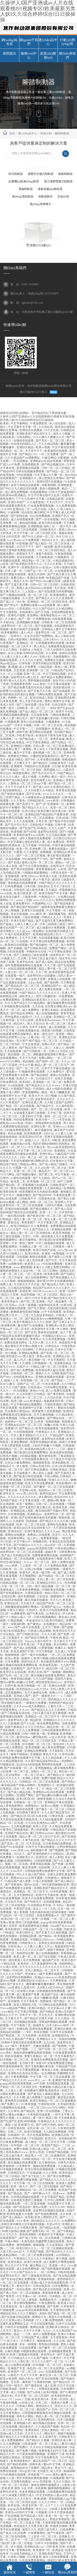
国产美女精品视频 (64, 2275)
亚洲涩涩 (42, 1857)
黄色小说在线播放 (32, 721)
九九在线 (38, 1006)
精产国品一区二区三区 (44, 1040)
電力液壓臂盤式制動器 (58, 181)
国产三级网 (65, 1181)
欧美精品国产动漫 (58, 577)
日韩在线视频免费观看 (30, 471)
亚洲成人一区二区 (12, 1318)
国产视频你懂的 (26, 1174)
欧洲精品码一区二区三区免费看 (36, 2189)
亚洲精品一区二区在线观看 (17, 1558)
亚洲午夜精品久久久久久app (42, 1531)
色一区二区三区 (38, 595)
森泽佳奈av (23, 1737)
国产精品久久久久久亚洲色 (49, 1709)
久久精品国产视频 (48, 2426)
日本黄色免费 (9, 701)
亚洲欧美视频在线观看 (50, 1376)
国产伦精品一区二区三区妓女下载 (37, 2521)
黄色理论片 (48, 2354)
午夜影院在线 (47, 2104)
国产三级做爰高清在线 (16, 1713)
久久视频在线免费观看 (25, 1438)
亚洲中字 (14, 567)
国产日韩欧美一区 (35, 1051)
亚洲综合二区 (22, 509)
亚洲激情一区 (56, 804)
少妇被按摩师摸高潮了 (19, 1130)
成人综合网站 (25, 1349)
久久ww (24, 1709)
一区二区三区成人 (34, 1774)
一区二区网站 (48, 2272)
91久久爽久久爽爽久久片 (49, 437)
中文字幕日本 (37, 1147)
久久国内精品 (53, 1188)
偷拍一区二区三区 (56, 1116)
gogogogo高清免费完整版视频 (19, 2179)
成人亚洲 (50, 2385)
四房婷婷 (32, 1521)
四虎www (59, 2193)
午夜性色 (56, 1637)
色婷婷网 (45, 1867)
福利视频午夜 (39, 1850)
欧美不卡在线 (65, 711)
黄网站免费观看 (65, 900)
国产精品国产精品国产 (25, 907)
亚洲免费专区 (22, 903)
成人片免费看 (28, 666)
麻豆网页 (40, 512)
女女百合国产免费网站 (39, 636)
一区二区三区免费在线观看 (37, 2255)
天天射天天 (28, 1603)
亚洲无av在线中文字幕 (19, 2512)
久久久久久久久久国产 (31, 1949)
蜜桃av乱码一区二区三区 (38, 862)
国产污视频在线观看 (13, 595)
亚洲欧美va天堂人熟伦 (60, 1325)
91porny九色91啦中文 (39, 1641)
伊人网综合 (45, 1497)
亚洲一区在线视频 (49, 2111)
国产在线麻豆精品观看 (16, 2316)
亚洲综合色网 (36, 577)
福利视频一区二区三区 (47, 752)
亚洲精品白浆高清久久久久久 (41, 999)
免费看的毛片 (48, 2299)
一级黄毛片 (67, 1569)
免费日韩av (18, 577)
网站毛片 (50, 2433)
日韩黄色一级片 (63, 1246)
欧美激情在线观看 (56, 450)
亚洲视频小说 (23, 2423)
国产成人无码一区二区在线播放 (20, 2292)
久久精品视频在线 (12, 1761)
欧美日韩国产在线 (45, 1250)
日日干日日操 (66, 2385)
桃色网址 (38, 931)
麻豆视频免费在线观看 (61, 1003)
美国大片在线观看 (60, 2316)
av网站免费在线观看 (13, 2093)
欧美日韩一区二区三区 (16, 1918)
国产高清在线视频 (47, 2378)
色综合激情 (24, 2289)
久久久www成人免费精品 (30, 1706)
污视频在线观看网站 (35, 872)
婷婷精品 (36, 639)
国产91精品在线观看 (18, 879)
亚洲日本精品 (50, 1009)
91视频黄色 (62, 557)
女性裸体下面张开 (28, 1812)
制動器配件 (45, 196)
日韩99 (4, 1178)
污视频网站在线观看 (13, 2107)
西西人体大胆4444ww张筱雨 (34, 588)
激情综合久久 (45, 2406)
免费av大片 (56, 1692)
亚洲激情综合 (61, 2035)
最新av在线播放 (60, 1075)
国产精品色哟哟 (17, 2464)
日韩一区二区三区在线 (48, 725)
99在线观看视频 (49, 937)
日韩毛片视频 (54, 1205)
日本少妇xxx (51, 639)
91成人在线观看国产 (18, 934)
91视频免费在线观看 (32, 1071)
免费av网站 (46, 1057)
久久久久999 (57, 2207)
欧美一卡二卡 (36, 1788)
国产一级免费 (45, 546)
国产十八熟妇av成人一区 (16, 1617)
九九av (47, 2330)
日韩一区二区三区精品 (56, 467)
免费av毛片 (48, 1044)
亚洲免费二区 (9, 522)
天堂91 (27, 1236)
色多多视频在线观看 (32, 2491)
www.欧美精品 (32, 1401)
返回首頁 (9, 2572)
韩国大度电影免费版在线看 (17, 550)
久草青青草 (68, 2306)
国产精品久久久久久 (35, 807)
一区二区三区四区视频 (37, 2539)
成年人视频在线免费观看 (35, 838)
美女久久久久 (64, 2406)
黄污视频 (62, 2258)
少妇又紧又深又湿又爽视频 (49, 1713)
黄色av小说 (37, 1390)
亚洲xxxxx (59, 1126)
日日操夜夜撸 (40, 714)
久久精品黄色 (65, 1414)
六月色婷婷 (29, 2035)
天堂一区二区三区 (13, 1586)
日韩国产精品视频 (58, 2152)
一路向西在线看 (15, 1215)
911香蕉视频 (29, 2104)
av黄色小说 (69, 2485)
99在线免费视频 (10, 1898)
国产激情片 (68, 1915)
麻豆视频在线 (44, 1130)
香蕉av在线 (44, 1356)
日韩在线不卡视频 (42, 824)
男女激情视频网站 (25, 2303)
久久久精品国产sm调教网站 (23, 457)
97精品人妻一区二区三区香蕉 (49, 1366)
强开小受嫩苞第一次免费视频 (55, 996)
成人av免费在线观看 (58, 1390)
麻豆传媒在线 (20, 1339)
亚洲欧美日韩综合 (58, 2327)
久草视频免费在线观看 (16, 1006)
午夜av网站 (12, 2241)
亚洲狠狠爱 (65, 485)
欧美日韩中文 (25, 1932)
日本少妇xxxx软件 (58, 2025)
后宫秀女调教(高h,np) (58, 1006)
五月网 (22, 958)
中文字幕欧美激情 (60, 951)
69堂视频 (22, 543)
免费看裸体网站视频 (45, 1555)
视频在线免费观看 (44, 2166)
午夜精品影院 (34, 1593)
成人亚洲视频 (57, 1027)
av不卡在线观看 (51, 1311)
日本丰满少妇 (27, 1644)
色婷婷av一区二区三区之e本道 (24, 1421)
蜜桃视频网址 (9, 1239)
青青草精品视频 (21, 1678)
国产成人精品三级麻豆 (54, 1164)
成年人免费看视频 (45, 2334)
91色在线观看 (51, 1383)
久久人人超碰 (43, 1016)
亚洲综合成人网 (32, 1102)
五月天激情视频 (44, 1414)
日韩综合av (52, 1346)
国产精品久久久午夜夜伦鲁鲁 (19, 2227)
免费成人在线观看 (59, 979)
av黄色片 (13, 2375)
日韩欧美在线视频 (53, 1589)
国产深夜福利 (14, 1884)
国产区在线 (33, 793)
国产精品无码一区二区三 (35, 1047)
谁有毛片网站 (25, 2416)
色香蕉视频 (14, 1479)
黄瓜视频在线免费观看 (22, 2162)
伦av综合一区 (53, 1545)
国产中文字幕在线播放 (34, 866)
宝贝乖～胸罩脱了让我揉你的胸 (31, 2382)
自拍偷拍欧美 (68, 2138)
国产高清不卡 (25, 804)
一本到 (51, 708)
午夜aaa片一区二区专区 (15, 1328)
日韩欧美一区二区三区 (31, 708)
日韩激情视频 (43, 1860)
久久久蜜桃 (8, 1280)
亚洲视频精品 (44, 1768)
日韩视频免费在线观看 (50, 643)
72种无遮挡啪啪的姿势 (55, 1884)
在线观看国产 (9, 478)
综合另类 (45, 704)
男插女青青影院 (60, 2519)
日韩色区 (19, 889)
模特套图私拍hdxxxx (49, 1682)
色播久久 (60, 1647)
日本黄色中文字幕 (62, 1160)
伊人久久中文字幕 (17, 2265)
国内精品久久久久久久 (62, 1699)
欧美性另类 (60, 1507)
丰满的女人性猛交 (31, 649)
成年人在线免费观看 (56, 2556)
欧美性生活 (7, 1493)
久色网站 (44, 776)
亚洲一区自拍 (60, 2399)
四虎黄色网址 (17, 1538)
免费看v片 (11, 1428)
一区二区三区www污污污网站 (47, 2107)
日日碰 (56, 766)
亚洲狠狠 (69, 1188)
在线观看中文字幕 (59, 2203)
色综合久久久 (50, 540)
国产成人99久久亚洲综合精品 (52, 786)
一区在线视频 (27, 1579)
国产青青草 (7, 2296)
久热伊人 (32, 1610)
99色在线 (45, 845)
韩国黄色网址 (22, 773)
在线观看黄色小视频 (50, 1558)
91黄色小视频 (17, 2556)
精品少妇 (7, 2395)
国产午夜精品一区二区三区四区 (21, 769)
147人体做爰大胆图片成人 (18, 2495)
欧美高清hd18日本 (31, 1136)
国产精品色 (28, 2111)
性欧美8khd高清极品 (13, 495)
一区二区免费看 (49, 454)
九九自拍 (67, 2093)
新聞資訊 (9, 53)
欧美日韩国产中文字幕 (54, 893)
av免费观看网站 (10, 999)
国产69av (6, 1376)
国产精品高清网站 (22, 1013)
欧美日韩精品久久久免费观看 (30, 1226)
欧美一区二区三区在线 (31, 1524)
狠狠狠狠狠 (12, 1654)
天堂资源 (19, 670)
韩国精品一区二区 (12, 1449)
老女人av (42, 2508)
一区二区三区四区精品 (51, 550)
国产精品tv (46, 1936)
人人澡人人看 (14, 2090)
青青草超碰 (57, 738)
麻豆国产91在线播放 (31, 1325)
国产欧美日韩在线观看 (28, 1476)
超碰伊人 (27, 1658)
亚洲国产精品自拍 (17, 1833)
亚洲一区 (69, 2289)
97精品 (72, 1709)
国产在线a (14, 862)
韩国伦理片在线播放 (50, 481)
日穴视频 (51, 1095)
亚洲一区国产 (68, 1291)
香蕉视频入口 (53, 769)
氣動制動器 (65, 173)
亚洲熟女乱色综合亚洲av (24, 2073)
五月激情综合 (48, 2162)
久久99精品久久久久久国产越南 (28, 2358)
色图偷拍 (46, 2001)
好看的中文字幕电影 (52, 2234)
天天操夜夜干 (23, 1473)
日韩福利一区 (17, 2135)
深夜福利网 (18, 1624)
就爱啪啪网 (56, 2320)
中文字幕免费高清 (47, 2457)
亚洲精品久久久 (47, 2039)
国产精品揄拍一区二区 (44, 944)
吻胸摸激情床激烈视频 (25, 1311)
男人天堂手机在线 (31, 701)
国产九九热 (28, 1723)
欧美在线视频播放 (47, 1428)
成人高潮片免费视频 (32, 2306)
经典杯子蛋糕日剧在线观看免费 (21, 2042)
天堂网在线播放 (21, 2481)
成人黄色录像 (35, 889)
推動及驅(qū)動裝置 (50, 189)
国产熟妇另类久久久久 (62, 1298)
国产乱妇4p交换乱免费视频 (19, 2279)
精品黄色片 (26, 2426)
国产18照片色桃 (46, 2124)
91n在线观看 (16, 1085)
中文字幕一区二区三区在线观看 (50, 2076)
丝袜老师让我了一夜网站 (16, 749)
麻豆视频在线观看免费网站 (48, 1675)
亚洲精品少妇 (62, 1356)
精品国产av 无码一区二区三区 (56, 2409)
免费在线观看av (58, 848)
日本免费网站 (61, 2285)
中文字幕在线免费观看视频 (47, 941)
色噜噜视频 (53, 1421)
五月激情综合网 (60, 2310)
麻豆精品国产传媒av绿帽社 (18, 1785)
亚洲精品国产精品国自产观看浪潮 (47, 814)
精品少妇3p (26, 2378)
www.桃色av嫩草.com (59, 2474)
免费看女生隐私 (54, 660)
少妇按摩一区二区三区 (15, 1771)
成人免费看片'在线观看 (41, 2097)
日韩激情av (52, 1877)
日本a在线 (62, 817)
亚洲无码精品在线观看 (47, 663)
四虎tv (29, 1123)
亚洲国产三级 (56, 2454)
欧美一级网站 (25, 1503)
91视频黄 (41, 2512)
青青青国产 (29, 1222)
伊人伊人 (13, 2340)
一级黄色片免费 (58, 2402)
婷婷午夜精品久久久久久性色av (25, 1726)
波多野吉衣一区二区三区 (51, 632)
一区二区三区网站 (47, 1270)
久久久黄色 (18, 800)
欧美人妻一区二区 (25, 1956)
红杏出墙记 (29, 811)
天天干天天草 (29, 2375)
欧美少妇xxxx (30, 876)
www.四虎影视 (42, 2481)
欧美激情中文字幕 (43, 1328)
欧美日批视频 (64, 546)
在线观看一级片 (15, 975)
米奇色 (43, 2296)
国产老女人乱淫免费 (13, 2533)
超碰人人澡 (11, 1380)
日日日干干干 (25, 546)
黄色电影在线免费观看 (22, 882)
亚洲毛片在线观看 (33, 910)
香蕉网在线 (24, 2550)
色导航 (29, 2217)
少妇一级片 (33, 1586)
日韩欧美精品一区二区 (37, 2159)
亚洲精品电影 (20, 1939)
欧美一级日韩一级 (45, 1572)
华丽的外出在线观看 (37, 766)
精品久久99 (21, 581)
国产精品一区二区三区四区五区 (37, 2085)
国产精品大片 (56, 1774)
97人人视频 (15, 673)
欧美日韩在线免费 (50, 522)
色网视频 (46, 852)
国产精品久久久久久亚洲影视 (55, 598)
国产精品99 (40, 763)
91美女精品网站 (65, 1548)
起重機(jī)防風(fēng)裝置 (23, 181)
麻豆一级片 (59, 776)
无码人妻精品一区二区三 (57, 2430)
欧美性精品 (15, 2262)
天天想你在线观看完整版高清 (19, 1819)
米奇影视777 (36, 2474)
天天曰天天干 (55, 502)
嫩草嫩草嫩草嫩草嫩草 (41, 1984)
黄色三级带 (26, 1243)
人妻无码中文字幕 (31, 1116)
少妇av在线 (35, 982)
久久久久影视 (53, 563)
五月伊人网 (36, 1342)
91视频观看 (57, 2478)
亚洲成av (58, 780)
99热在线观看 (67, 2272)
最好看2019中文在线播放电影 (56, 1280)
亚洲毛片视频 (17, 615)
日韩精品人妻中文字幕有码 (58, 629)
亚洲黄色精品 (63, 1363)
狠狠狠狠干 (58, 1596)
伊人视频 (17, 2546)
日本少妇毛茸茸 (10, 536)
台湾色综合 (53, 1613)
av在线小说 (26, 2402)
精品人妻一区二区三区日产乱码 (39, 1836)
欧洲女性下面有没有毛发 (52, 735)
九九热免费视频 (21, 1826)
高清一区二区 (59, 807)
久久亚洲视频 (9, 1572)
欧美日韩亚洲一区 (26, 893)
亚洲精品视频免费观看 (15, 714)
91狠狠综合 (7, 1949)
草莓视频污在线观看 (35, 1185)
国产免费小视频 (26, 2450)
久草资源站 (24, 608)
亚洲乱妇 (68, 2224)
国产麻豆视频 (17, 1548)
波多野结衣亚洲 (48, 1305)
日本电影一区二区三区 (25, 2145)
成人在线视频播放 (48, 1013)
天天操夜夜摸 (45, 557)
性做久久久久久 (58, 1479)
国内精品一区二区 (12, 450)
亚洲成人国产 (23, 1695)
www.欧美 (52, 800)
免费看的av (32, 1805)
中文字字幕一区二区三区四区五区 (35, 533)
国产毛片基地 (37, 1308)
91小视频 (57, 1929)
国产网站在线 (56, 1418)
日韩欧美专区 (58, 763)
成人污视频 (18, 2392)
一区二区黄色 (34, 1274)
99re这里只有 (27, 2471)
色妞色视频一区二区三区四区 (40, 1294)
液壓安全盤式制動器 (41, 173)
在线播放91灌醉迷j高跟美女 (42, 2090)
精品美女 (47, 2467)
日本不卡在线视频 (47, 2543)
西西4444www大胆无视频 (27, 1877)
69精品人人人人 (51, 917)
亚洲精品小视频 (21, 745)
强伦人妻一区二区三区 (28, 1219)
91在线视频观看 (24, 1431)
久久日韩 (59, 2340)
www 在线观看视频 (51, 2371)
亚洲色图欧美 (61, 1462)
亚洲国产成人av (51, 1606)
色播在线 (22, 2028)
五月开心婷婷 (25, 1020)
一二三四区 (65, 1695)
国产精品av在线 (49, 2227)
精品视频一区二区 (20, 1054)
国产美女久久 (16, 1984)
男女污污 (61, 2467)
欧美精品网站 (9, 2255)
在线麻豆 (64, 2536)
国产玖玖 (52, 1260)
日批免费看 (67, 2529)
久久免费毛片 (56, 1071)
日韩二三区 (15, 2131)
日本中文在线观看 (62, 2032)
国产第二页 (28, 1301)
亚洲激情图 (12, 876)
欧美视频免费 (33, 1133)
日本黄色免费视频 (28, 1589)
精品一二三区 (23, 2334)
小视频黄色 (53, 721)
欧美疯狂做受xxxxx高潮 (29, 834)
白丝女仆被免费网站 (18, 1462)
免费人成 (6, 1284)
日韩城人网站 (25, 2406)
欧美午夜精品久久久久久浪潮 (33, 1322)
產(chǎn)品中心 (27, 133)
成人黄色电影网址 (12, 1805)
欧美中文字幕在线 (48, 1895)
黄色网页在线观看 (17, 2100)
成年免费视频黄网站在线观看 (24, 965)
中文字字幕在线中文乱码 (44, 495)
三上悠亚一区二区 (31, 1565)
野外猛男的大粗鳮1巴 (19, 1016)
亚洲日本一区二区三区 (28, 1397)
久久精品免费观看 (61, 1826)
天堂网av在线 (28, 1490)
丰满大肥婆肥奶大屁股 (16, 1445)
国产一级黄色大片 (45, 1695)
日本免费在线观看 (56, 1387)
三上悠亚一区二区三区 (42, 2536)
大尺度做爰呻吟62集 (44, 1963)
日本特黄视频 (59, 1891)
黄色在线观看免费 (20, 2210)
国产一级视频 (53, 1672)
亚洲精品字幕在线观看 (59, 1802)
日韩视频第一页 (42, 1363)
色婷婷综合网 (25, 1953)
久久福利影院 (36, 502)
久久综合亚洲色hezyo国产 (42, 1822)
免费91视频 (48, 1778)
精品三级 (51, 2117)
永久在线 (66, 2214)
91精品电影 (45, 666)
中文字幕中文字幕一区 (22, 426)
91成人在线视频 (43, 1881)
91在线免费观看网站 (32, 2560)
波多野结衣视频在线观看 (49, 2210)
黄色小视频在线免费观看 (27, 1188)
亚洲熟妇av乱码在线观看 (46, 461)
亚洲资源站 (32, 2430)
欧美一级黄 (68, 1895)
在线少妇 (45, 656)
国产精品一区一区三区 (62, 2313)
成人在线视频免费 (22, 519)
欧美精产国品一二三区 (56, 2145)
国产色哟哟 (59, 2045)
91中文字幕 (39, 1298)
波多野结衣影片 (45, 1099)
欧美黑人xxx (33, 1263)
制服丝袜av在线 (21, 1143)
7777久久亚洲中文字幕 (30, 498)
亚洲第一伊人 (58, 2265)
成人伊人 (33, 1538)
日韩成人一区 (65, 1315)
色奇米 (4, 2553)
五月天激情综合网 (36, 1692)
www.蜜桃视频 (23, 1267)
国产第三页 (46, 1174)
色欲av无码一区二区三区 (60, 1593)
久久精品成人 (67, 2166)
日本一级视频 (28, 1305)
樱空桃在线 (40, 1737)
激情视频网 (24, 2244)
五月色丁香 (54, 1112)
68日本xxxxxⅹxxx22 (45, 1291)
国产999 (30, 759)
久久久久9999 (48, 2502)
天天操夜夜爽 (13, 1051)
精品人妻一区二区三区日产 (52, 1064)
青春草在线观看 (48, 1332)
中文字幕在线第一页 (32, 1500)
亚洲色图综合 (47, 2419)
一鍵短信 (48, 2572)
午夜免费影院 (39, 423)
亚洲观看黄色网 (21, 684)
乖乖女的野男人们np (13, 1037)
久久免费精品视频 (56, 1565)
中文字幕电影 (45, 1651)
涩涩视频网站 (14, 1692)
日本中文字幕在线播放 (56, 1068)
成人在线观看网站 (37, 1277)
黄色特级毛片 (66, 2279)
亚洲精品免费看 (61, 1229)
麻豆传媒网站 (28, 1239)
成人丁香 (66, 1332)
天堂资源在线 (9, 2306)
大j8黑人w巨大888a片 (51, 1987)
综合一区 (20, 1788)
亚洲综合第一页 (41, 1126)
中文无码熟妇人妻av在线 (52, 2495)
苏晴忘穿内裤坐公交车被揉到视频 (23, 2224)
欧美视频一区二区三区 (42, 1181)
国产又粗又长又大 (64, 1322)
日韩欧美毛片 (48, 529)
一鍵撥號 (29, 2572)
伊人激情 (63, 1328)
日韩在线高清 (42, 2285)
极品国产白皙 (51, 1960)
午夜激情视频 (64, 553)
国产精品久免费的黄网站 (57, 677)
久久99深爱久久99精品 (40, 790)
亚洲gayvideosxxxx (45, 1977)
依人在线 (5, 903)
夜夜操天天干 (25, 553)
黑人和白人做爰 (43, 1473)
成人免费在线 (56, 841)
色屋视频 (23, 2519)
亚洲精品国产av (51, 985)
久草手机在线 (31, 1840)
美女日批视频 (20, 914)
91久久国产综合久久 (36, 1229)
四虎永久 (17, 636)
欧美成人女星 (49, 876)
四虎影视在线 (62, 687)
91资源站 (39, 1088)
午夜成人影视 (67, 1956)
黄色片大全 (50, 1754)
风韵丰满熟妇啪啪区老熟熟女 (52, 1143)
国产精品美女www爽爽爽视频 (44, 1318)
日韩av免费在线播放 (32, 1418)
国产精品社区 (62, 2382)
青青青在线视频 (66, 790)
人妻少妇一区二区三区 (19, 972)
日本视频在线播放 (12, 2169)
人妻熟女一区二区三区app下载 (27, 783)
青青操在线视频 (49, 2344)
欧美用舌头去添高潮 (13, 1672)
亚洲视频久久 (28, 478)
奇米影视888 (64, 1483)
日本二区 (41, 2402)
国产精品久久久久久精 (54, 1521)
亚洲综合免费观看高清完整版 (50, 2059)
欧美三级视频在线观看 (24, 2354)
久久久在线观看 (24, 821)
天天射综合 (7, 622)
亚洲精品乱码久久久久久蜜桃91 (37, 2311)
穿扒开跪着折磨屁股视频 (32, 2478)
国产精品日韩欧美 (37, 1637)
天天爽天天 (28, 2340)
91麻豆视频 (12, 2351)
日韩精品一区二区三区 (28, 1802)
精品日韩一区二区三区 (61, 1668)
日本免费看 (12, 1661)
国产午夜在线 (36, 1613)
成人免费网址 (31, 1009)
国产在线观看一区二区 (19, 1768)
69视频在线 (7, 1764)
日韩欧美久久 (28, 1943)
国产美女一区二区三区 (50, 440)
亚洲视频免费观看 (60, 2351)
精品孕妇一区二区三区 (37, 560)
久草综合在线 (45, 1349)
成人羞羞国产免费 (28, 1994)
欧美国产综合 (50, 1994)
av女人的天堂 (58, 1737)
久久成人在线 (9, 866)
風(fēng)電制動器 (22, 196)
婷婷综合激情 (67, 653)
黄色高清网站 (28, 2234)
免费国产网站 (58, 948)
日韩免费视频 (14, 886)
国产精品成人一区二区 (34, 738)
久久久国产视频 (43, 1678)
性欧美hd (43, 886)
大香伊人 (50, 1407)
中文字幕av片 (22, 1541)
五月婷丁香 (26, 2063)
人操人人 (53, 509)
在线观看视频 (52, 1901)
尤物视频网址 (62, 656)
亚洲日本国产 (17, 502)
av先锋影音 (23, 2166)
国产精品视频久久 (42, 1208)
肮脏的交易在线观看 (52, 1943)
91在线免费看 (28, 2347)
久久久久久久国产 (12, 1973)
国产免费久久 (10, 2104)
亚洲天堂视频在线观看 (59, 1136)
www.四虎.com (20, 1850)
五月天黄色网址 (10, 2412)
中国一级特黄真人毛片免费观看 (53, 1236)
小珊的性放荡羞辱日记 (45, 756)
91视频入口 (8, 958)
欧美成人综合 (67, 2303)
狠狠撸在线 (44, 2340)
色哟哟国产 (67, 1555)
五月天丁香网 (51, 1627)
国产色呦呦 (15, 948)
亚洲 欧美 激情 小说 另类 (17, 2488)
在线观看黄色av (23, 1376)
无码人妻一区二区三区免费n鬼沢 (54, 745)
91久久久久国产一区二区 (48, 2361)
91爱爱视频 (46, 1647)
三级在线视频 (31, 917)
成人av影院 (56, 1857)
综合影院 (27, 512)
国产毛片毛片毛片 (44, 773)
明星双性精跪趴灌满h (44, 1442)
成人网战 (22, 1202)
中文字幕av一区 (26, 2296)
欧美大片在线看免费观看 (38, 1898)
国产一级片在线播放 (34, 1654)
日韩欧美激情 (53, 1404)
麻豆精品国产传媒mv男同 (52, 1510)
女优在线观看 (25, 557)
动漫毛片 (68, 495)
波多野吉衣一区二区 (63, 955)
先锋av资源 (7, 1922)
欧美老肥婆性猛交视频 (34, 1925)
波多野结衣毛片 (10, 2275)
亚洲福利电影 (47, 2279)
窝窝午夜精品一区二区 (39, 2056)
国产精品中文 (46, 1105)
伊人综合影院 (58, 423)
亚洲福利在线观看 (22, 1809)
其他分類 (46, 133)
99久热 (21, 601)
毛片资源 (60, 588)
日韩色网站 (24, 437)
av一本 (47, 2080)
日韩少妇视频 (34, 1569)
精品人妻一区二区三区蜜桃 (53, 2416)
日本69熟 (30, 886)
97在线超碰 (36, 2138)
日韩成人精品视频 (40, 1630)
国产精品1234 (28, 454)
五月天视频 (29, 845)
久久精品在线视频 (20, 1287)
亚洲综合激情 (63, 2028)
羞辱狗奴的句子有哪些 (25, 2467)
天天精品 (52, 889)
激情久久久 (29, 2529)
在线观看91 (26, 612)
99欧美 (56, 1140)
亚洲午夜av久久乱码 (13, 680)
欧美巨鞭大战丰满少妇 (52, 811)
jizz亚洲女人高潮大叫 (22, 1987)
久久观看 (25, 1363)
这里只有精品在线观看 (25, 485)
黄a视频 (13, 666)
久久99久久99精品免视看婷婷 (49, 2447)
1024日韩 (17, 1970)
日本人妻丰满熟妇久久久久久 (30, 1435)
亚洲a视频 (40, 2498)
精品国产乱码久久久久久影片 (52, 1287)
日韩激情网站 (24, 1860)
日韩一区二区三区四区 (45, 584)
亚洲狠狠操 (35, 526)
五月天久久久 (34, 2433)
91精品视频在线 (63, 560)
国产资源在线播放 (13, 793)
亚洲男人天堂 (64, 1202)
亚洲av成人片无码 (12, 2433)
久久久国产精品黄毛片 (56, 1812)
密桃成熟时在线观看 (48, 1123)
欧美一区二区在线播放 (40, 817)
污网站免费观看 (60, 714)
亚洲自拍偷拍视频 (17, 1208)
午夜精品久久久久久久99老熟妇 (34, 2258)
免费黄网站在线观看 (63, 1226)
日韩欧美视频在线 (28, 1030)
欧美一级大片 (20, 2186)
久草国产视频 (36, 2251)
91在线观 (22, 941)
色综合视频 (15, 1133)
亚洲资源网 (7, 557)
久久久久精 (49, 1634)
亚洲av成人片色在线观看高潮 (50, 2282)
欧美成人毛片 (59, 1157)
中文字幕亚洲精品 (38, 742)
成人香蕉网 (21, 1912)
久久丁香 (50, 965)
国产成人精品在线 (20, 1792)
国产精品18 (26, 1428)
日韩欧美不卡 (28, 1198)
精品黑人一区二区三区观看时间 (45, 2155)
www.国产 (14, 1627)
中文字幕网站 (20, 423)
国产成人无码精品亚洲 (16, 1555)
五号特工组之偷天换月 (43, 958)
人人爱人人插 (64, 1133)
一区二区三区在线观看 (15, 2282)
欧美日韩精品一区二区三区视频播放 (53, 2100)
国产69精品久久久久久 (22, 989)
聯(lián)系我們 (67, 2572)
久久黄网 (52, 653)
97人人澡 (70, 1757)
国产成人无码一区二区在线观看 (39, 2237)
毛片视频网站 (28, 1575)
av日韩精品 (63, 2255)
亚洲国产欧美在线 (64, 2080)
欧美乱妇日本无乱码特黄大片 (33, 1527)
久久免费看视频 (66, 505)
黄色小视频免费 (49, 488)
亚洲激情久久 (47, 1785)
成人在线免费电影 (28, 2268)
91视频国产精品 (21, 1088)
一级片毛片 (64, 526)
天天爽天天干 (23, 763)
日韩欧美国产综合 (63, 1373)
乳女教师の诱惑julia (18, 1411)
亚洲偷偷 (53, 1733)
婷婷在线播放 (14, 2056)
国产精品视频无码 (53, 464)
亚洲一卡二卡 (48, 1212)
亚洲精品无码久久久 (50, 1582)
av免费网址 (69, 2220)
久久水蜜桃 (31, 852)
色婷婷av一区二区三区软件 (56, 1490)
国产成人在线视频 (25, 1647)
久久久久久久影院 (31, 660)
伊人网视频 (12, 910)
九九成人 (60, 1651)
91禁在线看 (56, 1816)
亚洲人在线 (35, 1672)
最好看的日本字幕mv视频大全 (24, 1346)
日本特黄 (25, 663)
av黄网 (70, 1816)
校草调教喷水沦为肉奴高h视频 (39, 1191)
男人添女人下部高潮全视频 (51, 749)
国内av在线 (31, 1884)
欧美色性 (24, 1963)
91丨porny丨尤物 (21, 900)
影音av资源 (12, 1658)
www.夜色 (39, 684)
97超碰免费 (7, 2310)
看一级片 (38, 2117)
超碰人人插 (7, 2478)
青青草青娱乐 (10, 1301)
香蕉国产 (25, 2045)
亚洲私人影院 (31, 1778)
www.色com (65, 1250)
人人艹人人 (52, 2505)
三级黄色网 (29, 896)
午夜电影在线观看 (39, 2114)
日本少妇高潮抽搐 (64, 1466)
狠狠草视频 (44, 1798)
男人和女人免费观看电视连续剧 (54, 646)
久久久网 (19, 2097)
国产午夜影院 (68, 2392)
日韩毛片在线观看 (17, 2327)
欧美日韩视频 (33, 2131)
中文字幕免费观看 (28, 2069)
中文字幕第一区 (56, 910)
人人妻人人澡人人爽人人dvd (19, 656)
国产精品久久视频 (38, 2440)
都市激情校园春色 (12, 2066)
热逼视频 (16, 831)
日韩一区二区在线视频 (50, 1503)
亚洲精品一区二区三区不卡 (42, 1716)
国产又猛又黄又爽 (17, 584)
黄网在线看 (37, 2327)
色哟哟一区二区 (18, 697)
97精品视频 (15, 1620)
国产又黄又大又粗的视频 (52, 1932)
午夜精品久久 (48, 896)
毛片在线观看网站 (39, 2135)
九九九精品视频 (56, 834)
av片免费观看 (31, 540)
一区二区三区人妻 (63, 1918)
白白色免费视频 (40, 515)
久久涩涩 (28, 598)
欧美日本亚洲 (33, 2262)
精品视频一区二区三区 (56, 1586)
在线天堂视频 (64, 1078)
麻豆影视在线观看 (59, 855)
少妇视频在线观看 (64, 2539)
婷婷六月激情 (67, 1442)
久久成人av (23, 931)
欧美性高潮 (69, 766)
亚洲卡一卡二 (28, 2388)
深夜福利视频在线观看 (53, 2021)
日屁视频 (13, 1723)
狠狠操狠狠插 (27, 1280)
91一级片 (19, 1260)
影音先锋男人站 (41, 780)
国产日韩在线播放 (37, 1469)
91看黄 (18, 852)
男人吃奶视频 (40, 1829)
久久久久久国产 (11, 1229)
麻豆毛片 (6, 2097)
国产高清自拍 (22, 2207)
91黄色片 (56, 2358)
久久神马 (22, 1027)
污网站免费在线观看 (50, 694)
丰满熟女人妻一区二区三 (35, 1246)
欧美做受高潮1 (49, 1665)
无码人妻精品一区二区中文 (42, 1970)
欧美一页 (22, 848)
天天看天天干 (14, 2018)
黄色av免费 (40, 2207)
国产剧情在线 (20, 515)
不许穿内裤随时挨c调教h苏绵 (30, 1160)
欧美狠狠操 (7, 2166)
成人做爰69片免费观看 (51, 927)
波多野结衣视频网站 (19, 1977)
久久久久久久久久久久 (22, 1497)
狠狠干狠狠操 (20, 1754)
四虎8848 (10, 1644)
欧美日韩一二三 (46, 1119)
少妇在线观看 (16, 951)
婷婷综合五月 (30, 1661)
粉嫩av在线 (51, 1424)
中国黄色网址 (9, 1709)
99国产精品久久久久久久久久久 (39, 992)
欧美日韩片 (69, 1960)
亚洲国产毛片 (61, 515)
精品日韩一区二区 (59, 1726)
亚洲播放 (35, 1754)
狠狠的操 (65, 1517)
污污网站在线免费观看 (53, 2004)
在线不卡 (23, 1366)
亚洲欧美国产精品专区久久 (34, 433)
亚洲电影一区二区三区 (47, 1082)
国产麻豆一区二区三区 (50, 1809)
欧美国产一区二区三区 (22, 2371)
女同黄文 (43, 2471)
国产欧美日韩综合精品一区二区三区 (23, 1699)
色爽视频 (45, 2087)
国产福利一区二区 (48, 1061)
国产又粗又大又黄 (40, 691)
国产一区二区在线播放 (45, 2186)
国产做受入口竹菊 (60, 1256)
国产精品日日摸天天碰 (39, 2018)
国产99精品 (47, 2011)
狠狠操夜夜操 (42, 1462)
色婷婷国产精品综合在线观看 (19, 1212)
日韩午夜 (61, 824)
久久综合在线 (53, 1397)
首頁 (12, 133)
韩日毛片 (22, 718)
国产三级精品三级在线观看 (31, 955)
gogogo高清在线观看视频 (56, 1922)
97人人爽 (42, 2320)
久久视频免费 (23, 1250)
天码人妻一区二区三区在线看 (56, 1579)
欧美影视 (45, 2035)
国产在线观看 (62, 691)
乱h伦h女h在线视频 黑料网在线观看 (39, 1764)
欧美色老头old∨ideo (49, 1020)
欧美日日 (51, 2138)
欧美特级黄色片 (21, 2460)
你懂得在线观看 (24, 440)
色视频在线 (40, 1541)
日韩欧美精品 (59, 1469)
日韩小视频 (15, 1750)
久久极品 (11, 618)
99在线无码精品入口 (24, 443)
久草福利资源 (66, 2104)
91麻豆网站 (49, 457)
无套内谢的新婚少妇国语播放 (48, 1912)
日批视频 (22, 1256)
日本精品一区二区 (61, 2296)
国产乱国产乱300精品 (33, 828)
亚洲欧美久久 (25, 1857)
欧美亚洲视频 (62, 1232)
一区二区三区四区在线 (22, 2502)
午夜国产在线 (23, 1908)
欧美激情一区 (42, 2550)
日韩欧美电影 (9, 2388)
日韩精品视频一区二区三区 (17, 1582)
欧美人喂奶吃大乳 (25, 2004)
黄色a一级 (61, 666)
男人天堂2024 (35, 1023)
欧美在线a (14, 2505)
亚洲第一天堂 (9, 1243)
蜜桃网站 (68, 1672)
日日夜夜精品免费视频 (57, 1843)
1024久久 (20, 1853)
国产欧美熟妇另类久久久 (26, 563)
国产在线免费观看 (47, 2214)
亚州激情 (13, 2001)
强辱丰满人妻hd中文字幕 (45, 2464)
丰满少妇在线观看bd (13, 1630)
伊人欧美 (68, 1613)
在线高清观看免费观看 (22, 968)
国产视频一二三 (26, 2049)
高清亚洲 (25, 1291)
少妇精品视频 (28, 1456)
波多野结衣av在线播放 (41, 975)
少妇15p (48, 1133)
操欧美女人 (26, 996)
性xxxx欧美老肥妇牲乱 (61, 1147)
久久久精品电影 (49, 443)
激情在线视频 (38, 1256)
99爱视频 (63, 457)
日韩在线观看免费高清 (56, 1730)
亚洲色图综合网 (65, 697)
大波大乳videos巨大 (12, 2251)
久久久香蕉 (50, 2172)
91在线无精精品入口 (24, 2553)
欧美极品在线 (61, 2135)
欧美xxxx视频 (50, 1805)
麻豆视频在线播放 (45, 2423)
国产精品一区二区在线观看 (17, 1105)
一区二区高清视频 (34, 2203)
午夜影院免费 (62, 1195)
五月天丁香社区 (61, 886)
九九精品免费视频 (55, 2131)
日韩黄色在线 (47, 1198)
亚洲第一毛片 (45, 1301)
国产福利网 (51, 982)
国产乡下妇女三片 (34, 2176)
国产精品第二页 (10, 1185)
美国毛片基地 (64, 1678)
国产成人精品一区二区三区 (37, 711)
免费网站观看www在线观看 (38, 605)
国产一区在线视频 (48, 519)
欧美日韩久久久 (26, 2248)
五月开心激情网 (54, 2200)
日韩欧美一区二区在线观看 (58, 622)
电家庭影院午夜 (54, 1401)
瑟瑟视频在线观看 (28, 467)
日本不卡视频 (23, 725)
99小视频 (11, 1353)
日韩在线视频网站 (45, 1617)
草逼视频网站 (31, 1092)
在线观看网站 (39, 492)
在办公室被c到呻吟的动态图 (26, 653)
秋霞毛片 (25, 1572)
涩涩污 (56, 1534)
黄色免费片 (7, 498)
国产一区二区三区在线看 (47, 1109)
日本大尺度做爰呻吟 (62, 492)
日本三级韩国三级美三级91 (57, 924)
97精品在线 (8, 1963)
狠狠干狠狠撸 (67, 2433)
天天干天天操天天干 (18, 786)
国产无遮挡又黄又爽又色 (35, 1507)
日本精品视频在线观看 (25, 2196)
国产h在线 (29, 831)
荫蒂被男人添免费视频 (47, 1411)
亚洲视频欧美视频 (28, 622)
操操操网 (69, 2471)
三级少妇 (6, 1250)
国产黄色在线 (9, 1490)
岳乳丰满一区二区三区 (42, 2128)
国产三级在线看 (26, 704)
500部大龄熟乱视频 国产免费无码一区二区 (28, 2231)
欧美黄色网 (52, 1274)
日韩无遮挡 (59, 704)
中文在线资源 (31, 1044)
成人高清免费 (35, 1260)
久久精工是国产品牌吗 (59, 1102)
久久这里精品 (55, 2244)
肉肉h (43, 2313)
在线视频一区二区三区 (35, 1380)
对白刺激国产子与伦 (35, 859)
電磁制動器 (25, 189)
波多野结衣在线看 (53, 1438)
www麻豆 (36, 914)
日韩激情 (67, 1970)
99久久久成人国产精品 (31, 1874)
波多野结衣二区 (54, 1514)
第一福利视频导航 (55, 914)
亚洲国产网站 (25, 1795)
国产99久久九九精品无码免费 (19, 488)
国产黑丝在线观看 (22, 869)
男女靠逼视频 (9, 1575)
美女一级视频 (28, 2344)
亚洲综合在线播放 (31, 430)
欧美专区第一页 (33, 2505)
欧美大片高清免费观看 (40, 1483)
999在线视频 (24, 474)
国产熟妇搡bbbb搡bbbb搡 (52, 1795)
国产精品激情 (40, 1075)
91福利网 (14, 512)
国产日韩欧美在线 (36, 948)
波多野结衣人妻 (18, 1720)
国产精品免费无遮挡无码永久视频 (30, 687)
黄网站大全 (39, 2316)
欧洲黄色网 (8, 1325)
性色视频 (70, 1582)
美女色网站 (61, 1644)
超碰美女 (39, 2025)
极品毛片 (44, 1171)
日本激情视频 (17, 1514)
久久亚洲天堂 (48, 2436)
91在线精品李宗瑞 (40, 1905)
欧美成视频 (33, 1747)
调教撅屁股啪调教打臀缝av (50, 1054)
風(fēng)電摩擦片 (40, 204)
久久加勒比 (24, 2117)
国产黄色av (34, 1624)
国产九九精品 (42, 1178)
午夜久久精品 (16, 1610)
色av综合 (70, 474)
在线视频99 (43, 728)
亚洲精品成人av (34, 2546)
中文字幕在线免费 (64, 447)
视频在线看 (66, 533)
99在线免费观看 (24, 1119)
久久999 (6, 509)
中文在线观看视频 (43, 2323)
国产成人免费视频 (22, 1370)
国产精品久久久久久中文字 (58, 1840)
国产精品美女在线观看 (47, 2289)
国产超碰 (67, 1627)
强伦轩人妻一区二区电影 (17, 2543)
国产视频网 (56, 1850)
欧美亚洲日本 (41, 2399)
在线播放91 (51, 1624)
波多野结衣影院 (48, 831)
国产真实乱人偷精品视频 (44, 2093)
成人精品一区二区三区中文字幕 (45, 2141)
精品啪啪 (29, 1061)
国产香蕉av (69, 1781)
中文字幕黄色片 (65, 2056)
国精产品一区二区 (29, 1383)
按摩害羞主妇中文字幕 (53, 2450)
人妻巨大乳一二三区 (61, 1706)
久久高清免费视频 (54, 1339)
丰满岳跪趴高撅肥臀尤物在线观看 (43, 2241)
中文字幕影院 (9, 612)
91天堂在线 (33, 1843)
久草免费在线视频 (49, 759)
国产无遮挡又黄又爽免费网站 (55, 920)
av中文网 (39, 2083)
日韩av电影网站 (18, 639)
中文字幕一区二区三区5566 (35, 1150)
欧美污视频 (41, 1658)
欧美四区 (25, 1082)
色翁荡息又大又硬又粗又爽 (31, 2526)
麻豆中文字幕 (23, 752)
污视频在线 (8, 1150)
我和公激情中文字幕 (57, 701)
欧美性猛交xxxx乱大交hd (32, 1689)
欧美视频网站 (10, 632)
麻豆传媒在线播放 (37, 1599)
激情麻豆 (66, 1191)
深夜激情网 (49, 485)
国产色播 (58, 1864)
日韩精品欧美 (36, 800)
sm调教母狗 (15, 1263)
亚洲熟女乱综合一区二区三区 (24, 1424)
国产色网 (56, 859)
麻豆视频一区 (37, 1359)
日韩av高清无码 (40, 1466)
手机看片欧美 (25, 735)
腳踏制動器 (62, 133)
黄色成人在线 (50, 2069)
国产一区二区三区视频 (31, 855)
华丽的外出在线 (36, 951)
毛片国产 (22, 1040)
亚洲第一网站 (65, 1034)
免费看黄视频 (49, 1538)
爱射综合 (14, 1222)
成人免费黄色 (9, 937)
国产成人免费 (67, 1572)
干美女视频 (44, 1644)
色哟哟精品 (66, 1963)
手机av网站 (51, 1476)
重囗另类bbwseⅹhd (42, 1833)
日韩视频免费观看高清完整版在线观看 (47, 2412)
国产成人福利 (45, 961)
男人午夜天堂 (42, 879)
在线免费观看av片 (48, 1915)
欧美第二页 (18, 1181)
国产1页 (41, 804)
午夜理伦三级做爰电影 (15, 1829)
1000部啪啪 (51, 1569)
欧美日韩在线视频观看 (40, 2169)
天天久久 (55, 1599)
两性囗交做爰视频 (27, 1922)
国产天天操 (42, 612)
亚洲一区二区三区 (25, 1171)
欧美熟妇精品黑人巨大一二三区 (53, 934)
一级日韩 (10, 2519)
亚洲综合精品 (25, 447)
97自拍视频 (12, 2515)
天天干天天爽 (28, 937)
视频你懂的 (24, 1195)
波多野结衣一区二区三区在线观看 (22, 1205)
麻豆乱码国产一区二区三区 (17, 927)
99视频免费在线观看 (34, 2351)
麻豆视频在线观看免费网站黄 (19, 1665)
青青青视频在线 (46, 869)
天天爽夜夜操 (59, 1980)
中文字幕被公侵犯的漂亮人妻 (27, 841)
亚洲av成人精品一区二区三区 (48, 2148)
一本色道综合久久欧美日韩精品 (43, 1620)
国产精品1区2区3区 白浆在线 (29, 1816)
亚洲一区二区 (32, 673)
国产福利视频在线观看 (56, 2268)
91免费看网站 (37, 2533)
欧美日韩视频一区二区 (32, 1685)
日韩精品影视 (55, 498)
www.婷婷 (11, 1565)
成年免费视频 (9, 1418)
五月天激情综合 (24, 1895)
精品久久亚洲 (10, 1294)
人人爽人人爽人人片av (38, 1946)
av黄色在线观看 (21, 1178)
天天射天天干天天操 (27, 1284)
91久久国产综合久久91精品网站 (53, 608)
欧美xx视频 (43, 447)
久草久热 (42, 821)
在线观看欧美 (31, 464)
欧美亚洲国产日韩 (22, 1651)
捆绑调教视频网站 (59, 2488)
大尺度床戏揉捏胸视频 (31, 2454)
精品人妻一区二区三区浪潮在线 (31, 1232)
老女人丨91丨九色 (45, 1908)
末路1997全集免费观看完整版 (55, 2063)
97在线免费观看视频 (41, 505)
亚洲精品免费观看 (36, 1750)
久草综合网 (66, 1754)
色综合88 (59, 1744)
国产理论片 (11, 605)
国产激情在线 (34, 2385)
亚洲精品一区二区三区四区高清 (47, 601)
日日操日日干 (45, 1078)
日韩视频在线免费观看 (51, 1991)
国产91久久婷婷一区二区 (38, 536)
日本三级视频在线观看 (50, 1243)
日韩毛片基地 (67, 2162)
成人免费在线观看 (50, 989)
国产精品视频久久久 (63, 1277)
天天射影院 (56, 1750)
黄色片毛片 (24, 2285)
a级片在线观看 (31, 1627)
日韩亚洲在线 (17, 2128)
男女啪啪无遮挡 (11, 1702)
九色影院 (19, 1521)
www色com (14, 540)
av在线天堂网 (37, 979)
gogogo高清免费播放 (21, 2508)
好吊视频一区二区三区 (37, 1744)
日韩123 (53, 1051)
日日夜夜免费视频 (12, 2141)
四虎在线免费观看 (41, 2028)
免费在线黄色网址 (16, 1342)
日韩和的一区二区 (22, 1373)
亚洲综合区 (15, 1531)
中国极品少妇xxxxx (55, 1335)
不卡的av (59, 1905)
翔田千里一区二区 (12, 1140)
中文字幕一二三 (24, 728)
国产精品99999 (42, 1195)
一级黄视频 (68, 2227)
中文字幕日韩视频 (26, 2011)
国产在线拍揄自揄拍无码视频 (38, 1517)
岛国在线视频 (67, 2039)
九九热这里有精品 (43, 1315)
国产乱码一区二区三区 (15, 1675)
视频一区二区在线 (17, 1864)
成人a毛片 (27, 632)
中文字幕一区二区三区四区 (32, 2395)
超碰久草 (51, 1551)
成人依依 (68, 2292)
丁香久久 (68, 2111)
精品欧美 (36, 1720)
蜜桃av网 (53, 1500)
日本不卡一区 (28, 2014)
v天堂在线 (64, 1119)
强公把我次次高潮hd (52, 478)
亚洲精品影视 (28, 1936)
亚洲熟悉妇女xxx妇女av (36, 567)
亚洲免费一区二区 (38, 670)
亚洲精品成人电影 (22, 1510)
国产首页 (31, 1332)
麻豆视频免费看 (64, 1768)
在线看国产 (18, 1668)
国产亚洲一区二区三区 (55, 1353)
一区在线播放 (20, 461)
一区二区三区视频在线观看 (56, 2248)
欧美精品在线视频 (17, 944)
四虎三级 (16, 1401)
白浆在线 (67, 1305)
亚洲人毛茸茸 (9, 1925)
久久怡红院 (46, 426)
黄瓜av (18, 2330)
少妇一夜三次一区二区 (34, 1157)
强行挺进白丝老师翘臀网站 (56, 1239)
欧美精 (4, 423)
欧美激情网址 (59, 595)
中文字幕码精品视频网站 (27, 1404)
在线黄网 (40, 2488)
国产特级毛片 (33, 1901)
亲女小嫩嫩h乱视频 (46, 1997)
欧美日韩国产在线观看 (25, 629)
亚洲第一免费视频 (53, 1253)
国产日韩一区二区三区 (53, 2049)
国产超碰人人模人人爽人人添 (19, 924)
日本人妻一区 (14, 570)
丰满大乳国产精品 (22, 920)
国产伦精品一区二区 (52, 1575)
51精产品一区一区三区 (39, 570)
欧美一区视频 (41, 1918)
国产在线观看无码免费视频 (56, 591)
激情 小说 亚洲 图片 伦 (19, 2124)
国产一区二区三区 (28, 1068)
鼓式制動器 (15, 173)
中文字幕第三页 (21, 2025)
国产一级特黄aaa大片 (38, 2193)
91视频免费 (12, 721)
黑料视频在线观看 (40, 680)
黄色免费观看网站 (49, 1723)
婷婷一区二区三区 (42, 1202)
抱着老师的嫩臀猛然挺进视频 (33, 2052)
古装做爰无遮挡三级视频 (30, 1112)
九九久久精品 (62, 2481)
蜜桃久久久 (43, 1373)
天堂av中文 (53, 2224)
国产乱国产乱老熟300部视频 (18, 2121)
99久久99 (61, 536)
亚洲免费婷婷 (20, 1442)
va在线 (4, 563)
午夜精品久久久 (46, 1431)
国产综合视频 (48, 1956)
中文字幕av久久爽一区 (49, 474)
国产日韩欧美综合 (28, 1634)
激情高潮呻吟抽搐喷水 (45, 2485)
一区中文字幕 (61, 2114)
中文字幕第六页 (48, 1222)
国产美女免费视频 (59, 2176)
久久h (60, 1099)
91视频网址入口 (42, 903)
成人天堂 (56, 2471)
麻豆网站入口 (39, 2265)
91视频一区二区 (23, 1167)
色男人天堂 (40, 1826)
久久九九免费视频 (28, 1730)
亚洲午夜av (46, 1153)
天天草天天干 (34, 450)
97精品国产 (57, 1435)
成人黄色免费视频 (17, 492)
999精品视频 (64, 1939)
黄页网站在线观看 (41, 732)
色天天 (46, 1140)
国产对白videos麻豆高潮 (45, 581)
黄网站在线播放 (57, 1524)
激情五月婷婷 (37, 574)
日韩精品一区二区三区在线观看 (39, 1781)
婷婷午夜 (22, 732)
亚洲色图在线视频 (35, 1479)
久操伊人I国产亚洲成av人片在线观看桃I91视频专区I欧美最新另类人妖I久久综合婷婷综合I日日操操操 (37, 11)
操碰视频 (39, 2244)
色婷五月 (67, 2090)
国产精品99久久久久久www (43, 1085)
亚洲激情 (17, 766)
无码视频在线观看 (25, 2021)
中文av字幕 (26, 1064)
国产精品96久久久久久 (61, 2251)
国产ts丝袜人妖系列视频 (43, 2392)
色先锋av (31, 1973)
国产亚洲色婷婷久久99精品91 (46, 1853)
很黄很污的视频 (51, 1030)
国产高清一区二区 (13, 1843)
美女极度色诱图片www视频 (58, 1661)
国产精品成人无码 (53, 1284)
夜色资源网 (29, 1867)
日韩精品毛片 (17, 2172)
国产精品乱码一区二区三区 (22, 985)
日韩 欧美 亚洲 (56, 2546)
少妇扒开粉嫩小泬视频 (47, 1445)
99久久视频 (68, 519)
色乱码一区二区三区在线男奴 (46, 2368)
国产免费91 (21, 2447)
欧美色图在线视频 (62, 1452)
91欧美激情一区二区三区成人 (41, 2443)
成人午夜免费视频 (17, 2076)
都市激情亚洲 (48, 1456)
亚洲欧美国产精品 (50, 2553)
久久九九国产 (58, 828)
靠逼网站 (33, 615)
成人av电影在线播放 (59, 1088)
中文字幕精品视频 (55, 673)
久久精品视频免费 (51, 1819)
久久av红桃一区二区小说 (51, 1167)
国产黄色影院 (56, 1394)
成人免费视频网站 (13, 2440)
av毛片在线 (39, 509)
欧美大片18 (36, 1095)
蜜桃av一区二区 (65, 862)
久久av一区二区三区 (37, 1562)
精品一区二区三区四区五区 (39, 1740)
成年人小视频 (62, 433)
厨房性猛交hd (49, 1493)
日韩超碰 (69, 1445)
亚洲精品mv (35, 1514)
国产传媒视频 (44, 625)
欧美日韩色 (32, 1253)
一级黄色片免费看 (35, 1702)
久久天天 (52, 1342)
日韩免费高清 (9, 1082)
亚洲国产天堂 (17, 2368)
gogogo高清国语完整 (40, 1548)
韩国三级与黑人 (48, 2529)
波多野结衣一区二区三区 (17, 625)
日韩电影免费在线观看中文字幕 (20, 1757)
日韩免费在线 (67, 1551)
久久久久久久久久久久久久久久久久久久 (45, 1966)
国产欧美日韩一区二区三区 (44, 1215)
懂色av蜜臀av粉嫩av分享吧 (17, 1682)
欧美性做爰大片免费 (20, 2214)
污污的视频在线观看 (13, 2474)
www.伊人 (34, 2080)
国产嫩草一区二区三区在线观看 (54, 1486)
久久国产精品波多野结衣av (42, 1761)
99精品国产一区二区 (36, 1929)
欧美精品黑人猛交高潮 (50, 1370)
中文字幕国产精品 (53, 2196)
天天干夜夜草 (30, 2001)
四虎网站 (67, 1761)
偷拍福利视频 (28, 522)
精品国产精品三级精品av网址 (19, 1164)
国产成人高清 (64, 1208)
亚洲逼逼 (57, 2550)
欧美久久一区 (25, 1078)
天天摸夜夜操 (59, 2337)
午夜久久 (31, 2419)
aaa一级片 (11, 2045)
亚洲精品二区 (25, 643)
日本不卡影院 (38, 1027)
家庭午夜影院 (45, 553)
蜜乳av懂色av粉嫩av (13, 2114)
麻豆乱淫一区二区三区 (54, 2375)
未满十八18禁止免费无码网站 (52, 1267)
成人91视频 (29, 776)
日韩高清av (35, 1387)
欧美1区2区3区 (26, 1798)
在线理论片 (57, 866)
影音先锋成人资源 (42, 697)
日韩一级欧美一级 (34, 1733)
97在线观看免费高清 (35, 1459)
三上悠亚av (29, 591)
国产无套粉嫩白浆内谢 (45, 718)
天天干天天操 (28, 1057)
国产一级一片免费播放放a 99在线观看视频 (45, 618)
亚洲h (14, 1517)
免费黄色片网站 (18, 756)
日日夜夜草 (34, 2556)
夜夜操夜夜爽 (51, 2292)
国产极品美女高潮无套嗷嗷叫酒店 (38, 1334)
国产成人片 (7, 601)
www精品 (7, 2011)
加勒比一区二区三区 (44, 1771)
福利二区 (50, 526)
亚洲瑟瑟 (28, 2457)
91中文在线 (52, 430)
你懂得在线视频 (49, 2388)
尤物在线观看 (42, 2045)
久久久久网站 (9, 649)
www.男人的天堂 (27, 1493)
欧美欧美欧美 (9, 1191)
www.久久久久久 (53, 793)
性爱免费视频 (9, 1943)
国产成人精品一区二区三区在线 (49, 543)
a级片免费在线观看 (50, 1973)
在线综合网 (8, 1596)
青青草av (35, 1339)
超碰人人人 (32, 1140)
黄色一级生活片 (44, 1034)
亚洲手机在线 (25, 961)
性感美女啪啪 (59, 2526)
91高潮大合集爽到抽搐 (15, 1109)
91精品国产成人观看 (18, 1881)
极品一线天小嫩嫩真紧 (56, 1092)
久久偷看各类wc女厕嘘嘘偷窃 (41, 797)
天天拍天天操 (14, 1901)
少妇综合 (43, 1596)
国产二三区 (26, 1099)
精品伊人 (20, 1023)
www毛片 (17, 1870)
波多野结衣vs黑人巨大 (25, 677)
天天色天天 (46, 2014)
